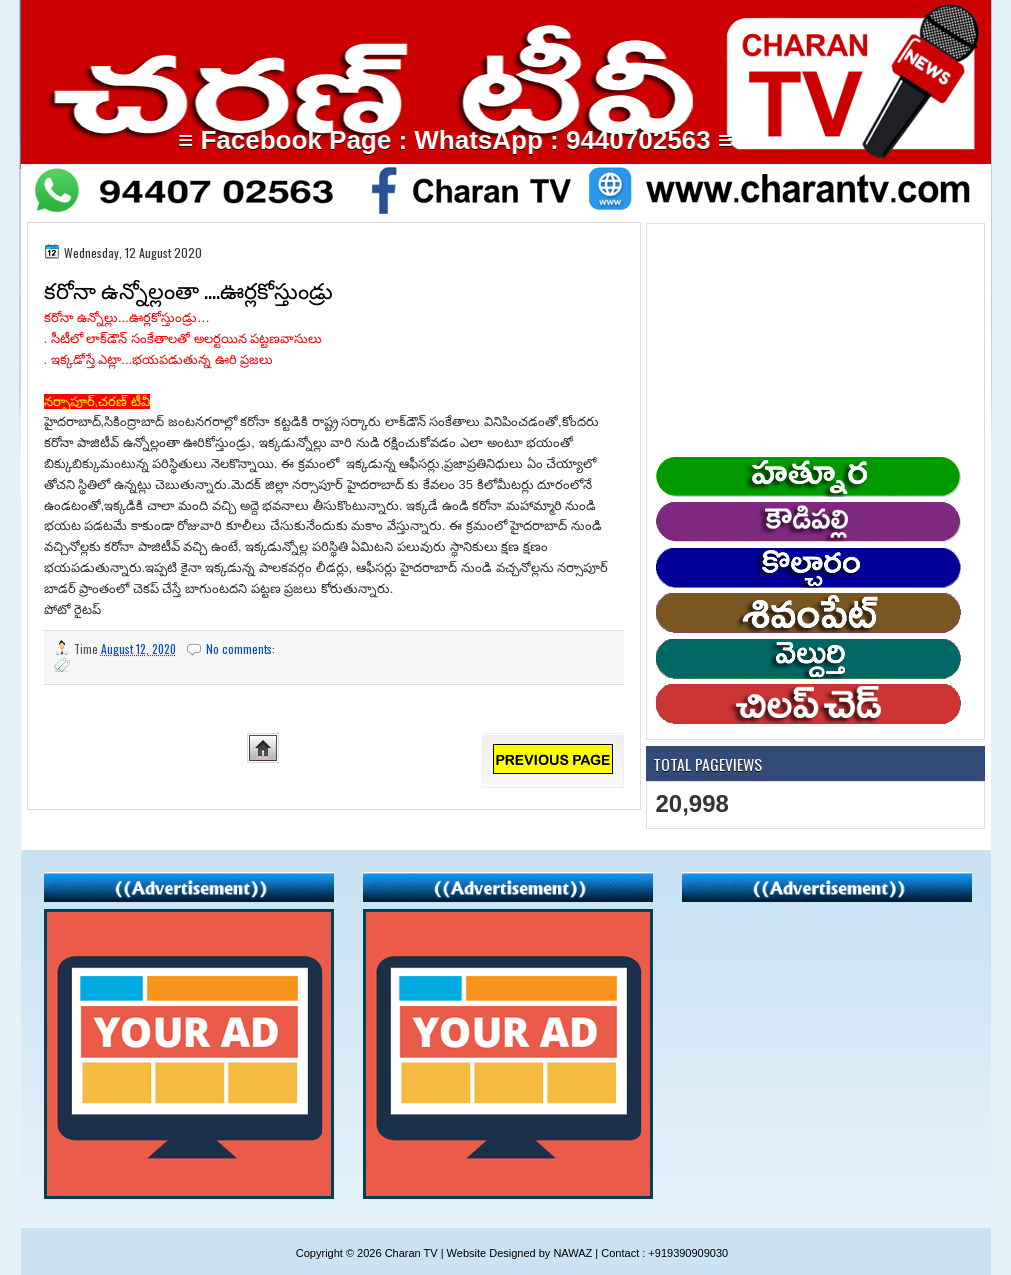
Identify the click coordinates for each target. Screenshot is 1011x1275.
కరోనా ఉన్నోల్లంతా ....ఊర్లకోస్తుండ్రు (188, 289)
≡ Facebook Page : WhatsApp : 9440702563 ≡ (480, 140)
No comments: (242, 648)
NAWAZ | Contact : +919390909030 (640, 1253)
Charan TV (411, 1253)
